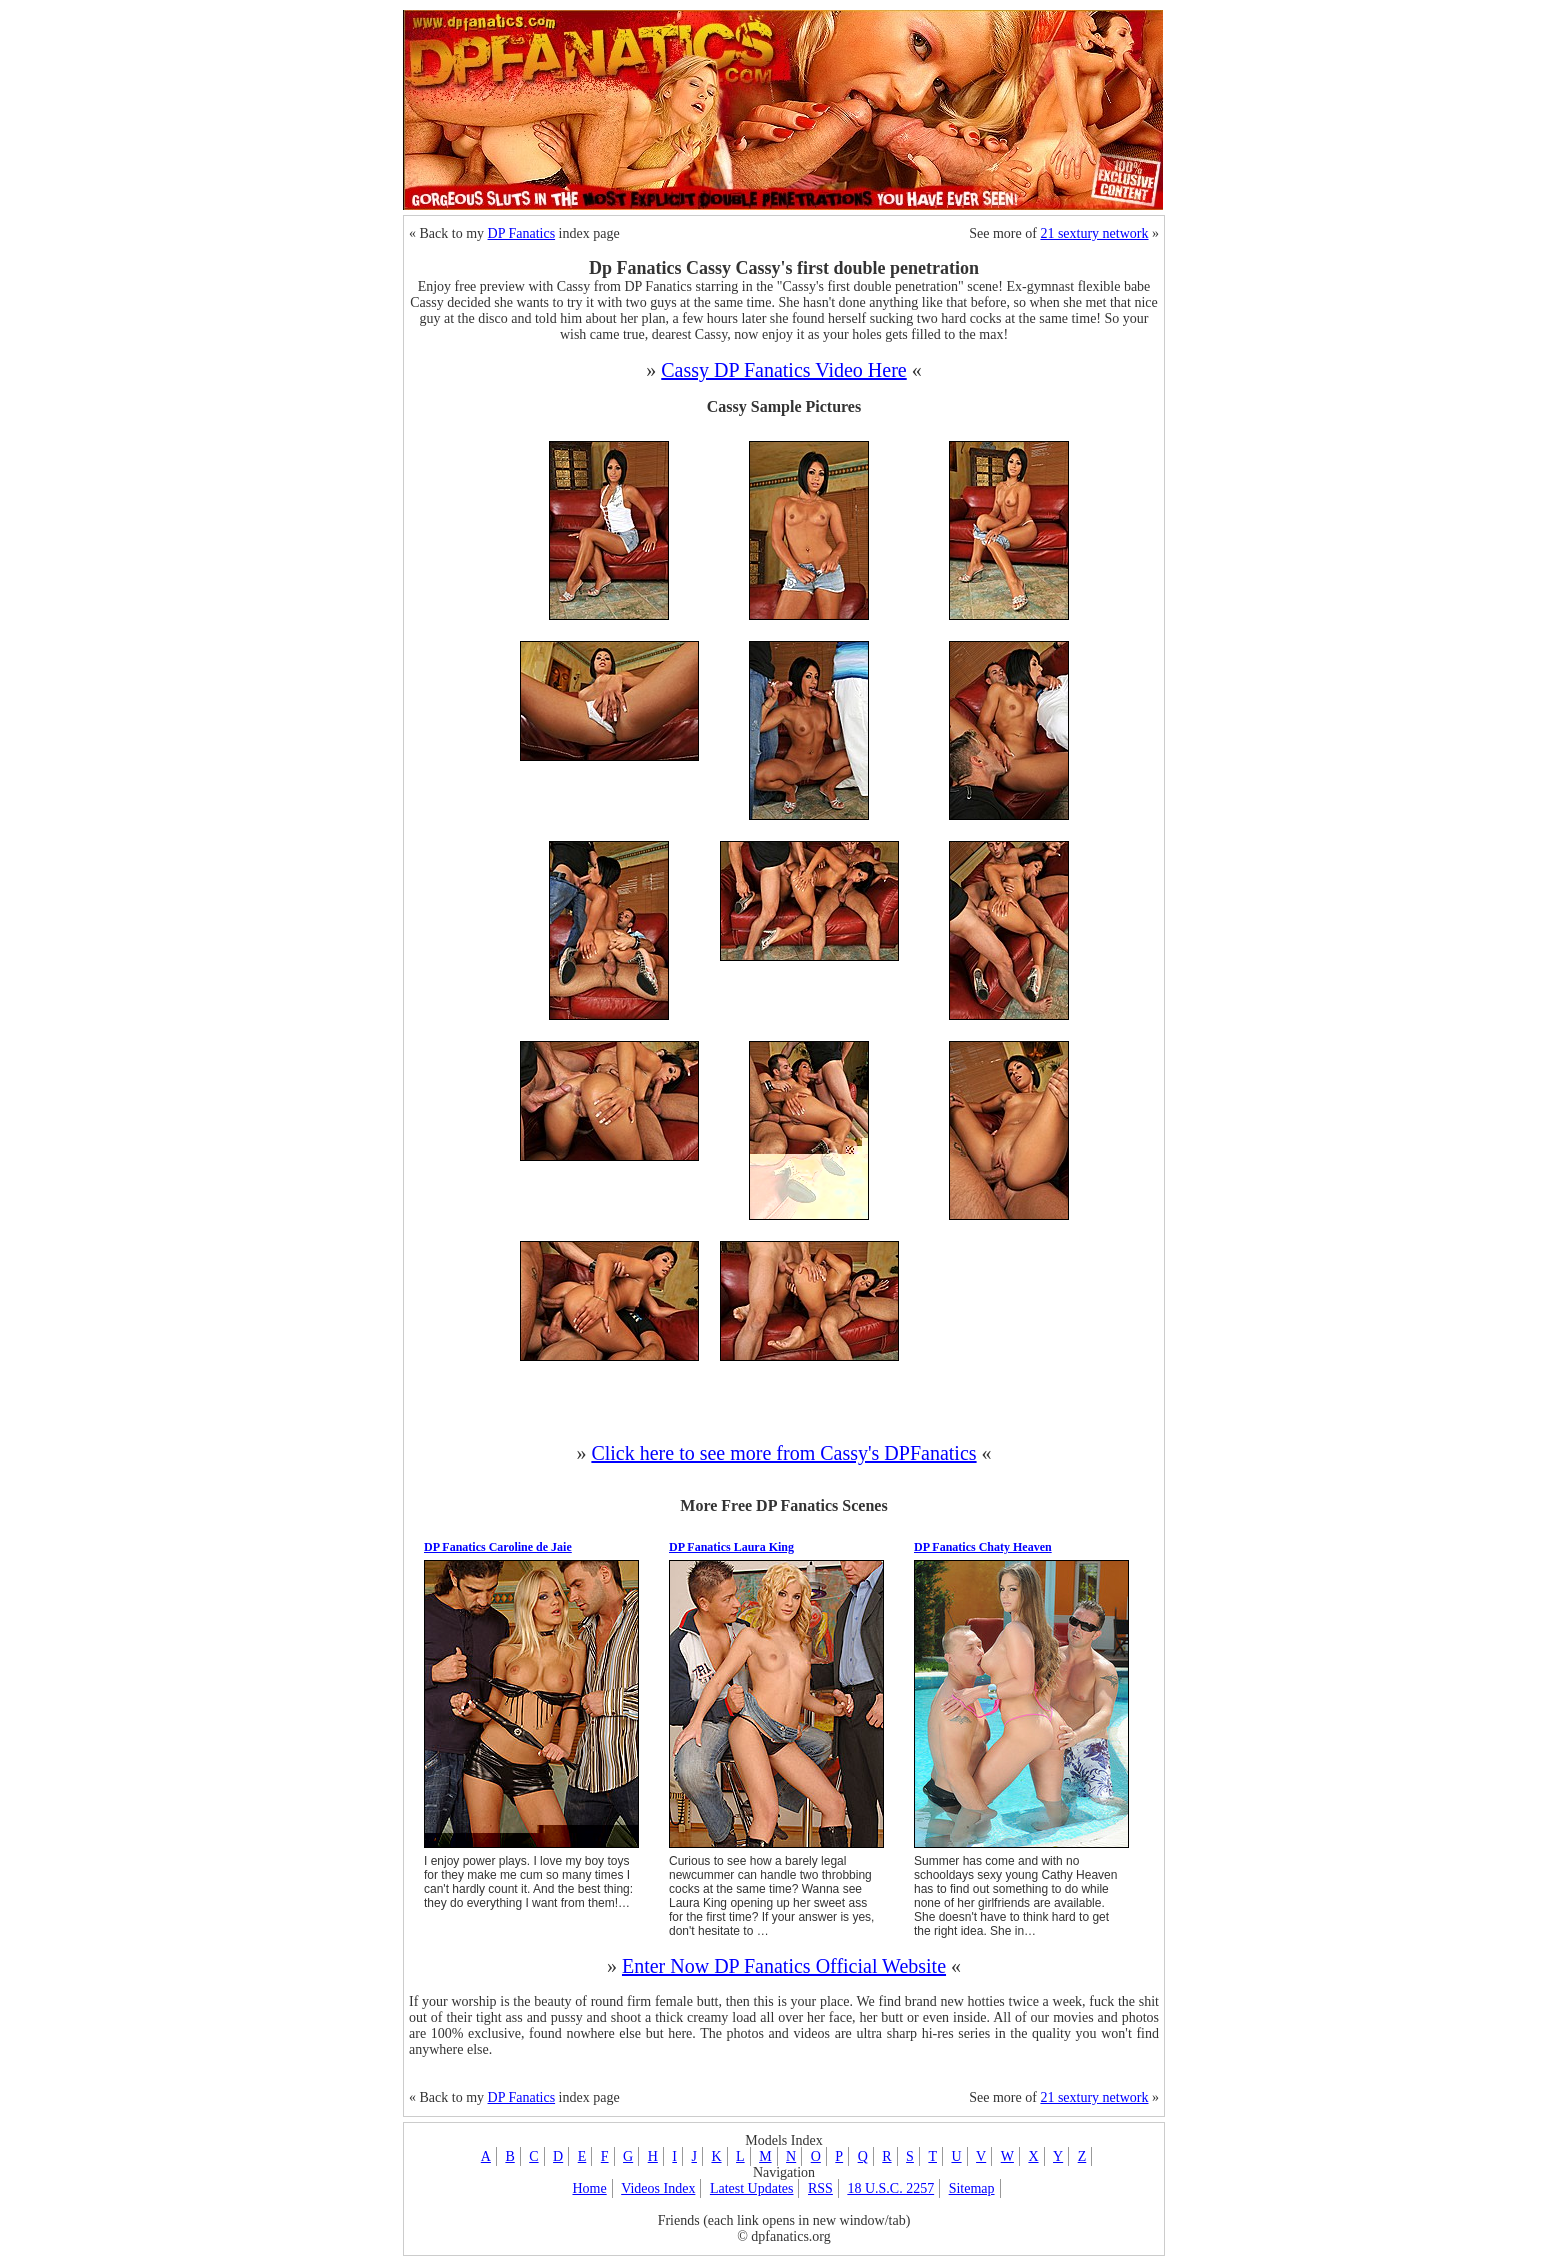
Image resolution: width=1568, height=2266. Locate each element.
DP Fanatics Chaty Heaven (983, 1547)
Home (589, 2188)
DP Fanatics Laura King (731, 1547)
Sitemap (972, 2188)
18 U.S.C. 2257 (890, 2188)
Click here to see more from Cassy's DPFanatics (783, 1453)
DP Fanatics (522, 233)
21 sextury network (1094, 233)
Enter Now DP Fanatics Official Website (784, 1966)
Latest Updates (752, 2188)
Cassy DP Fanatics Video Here (783, 370)
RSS (820, 2188)
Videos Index (658, 2188)
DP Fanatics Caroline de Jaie (498, 1547)
